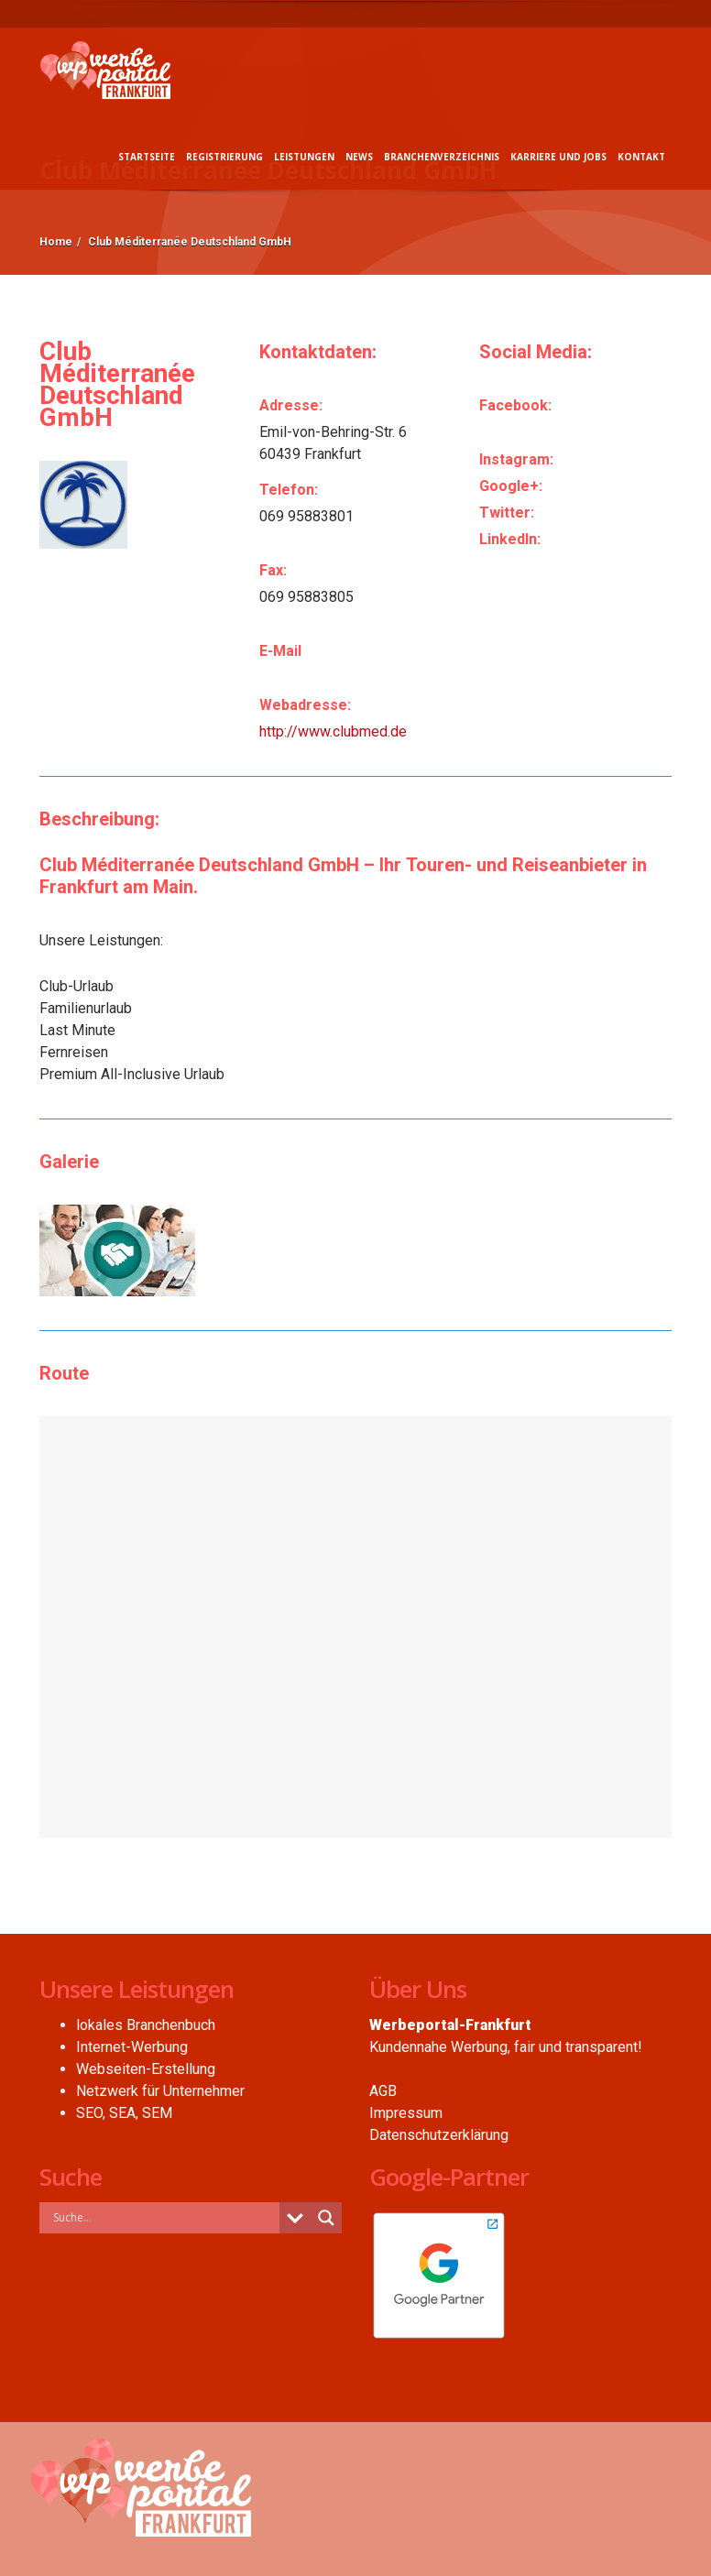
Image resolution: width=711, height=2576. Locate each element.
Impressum (406, 2113)
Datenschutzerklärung (439, 2135)
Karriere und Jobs (558, 156)
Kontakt (641, 156)
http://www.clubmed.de (333, 731)
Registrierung (224, 156)
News (359, 156)
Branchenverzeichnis (441, 156)
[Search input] (164, 2216)
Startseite (146, 156)
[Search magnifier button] (326, 2217)
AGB (383, 2091)
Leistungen (304, 156)
